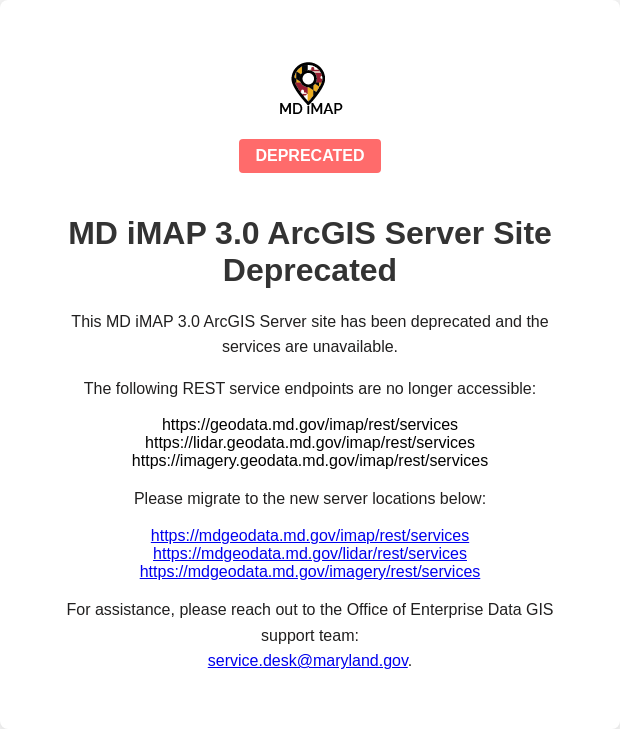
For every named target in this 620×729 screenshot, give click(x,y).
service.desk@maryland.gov (308, 660)
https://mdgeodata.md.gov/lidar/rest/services (310, 553)
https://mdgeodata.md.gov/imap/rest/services (310, 535)
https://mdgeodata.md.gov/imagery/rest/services (310, 571)
